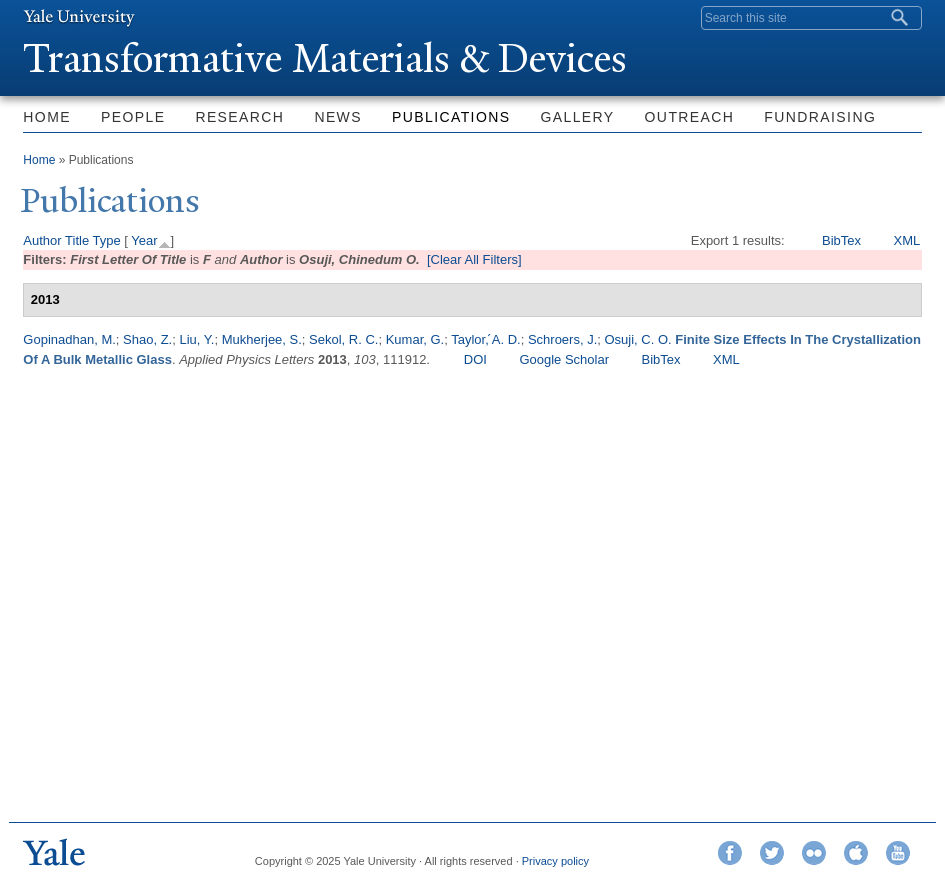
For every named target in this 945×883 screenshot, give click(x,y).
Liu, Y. (196, 339)
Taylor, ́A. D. (485, 339)
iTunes (856, 853)
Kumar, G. (415, 339)
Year (144, 240)
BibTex (841, 240)
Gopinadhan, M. (69, 339)
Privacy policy (555, 861)
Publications (451, 117)
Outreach (690, 117)
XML (907, 240)
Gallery (577, 117)
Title (77, 240)
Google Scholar (564, 359)
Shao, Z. (147, 339)
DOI (475, 359)
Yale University (79, 17)
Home (47, 117)
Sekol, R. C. (343, 339)
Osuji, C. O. (638, 339)
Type (107, 240)
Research (239, 117)
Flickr (814, 853)
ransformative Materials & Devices (325, 58)
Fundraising (820, 117)
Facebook (730, 853)
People (133, 117)
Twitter (772, 853)
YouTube (898, 853)
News (338, 117)
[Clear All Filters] (474, 259)
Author (42, 240)
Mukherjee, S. (262, 339)
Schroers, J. (562, 339)
